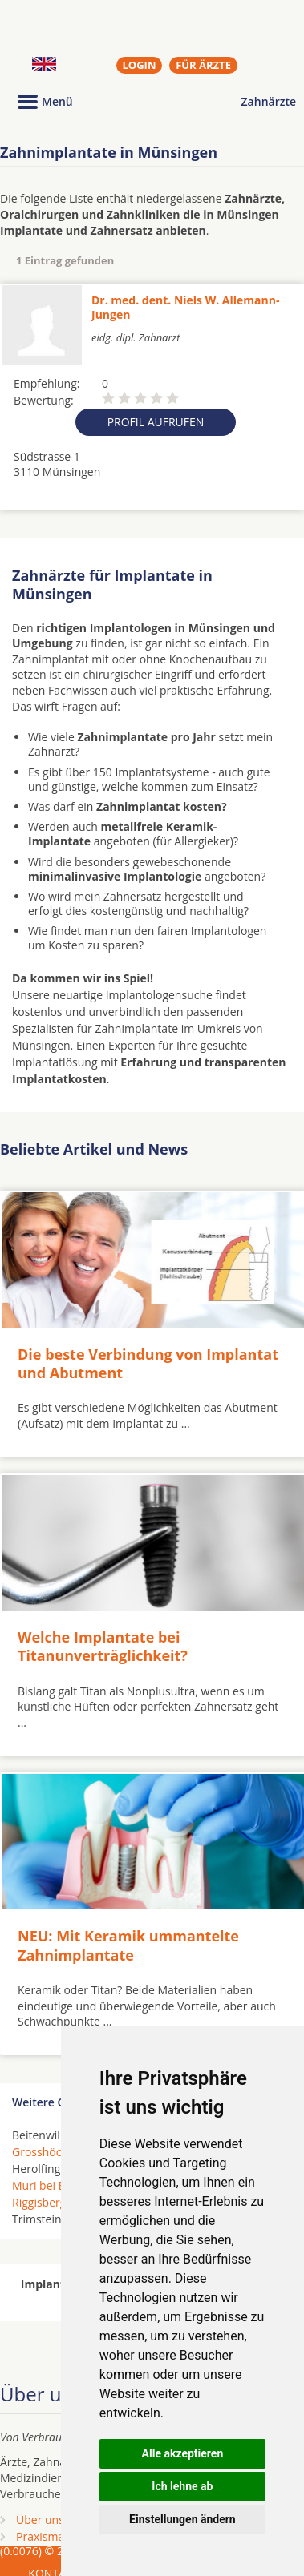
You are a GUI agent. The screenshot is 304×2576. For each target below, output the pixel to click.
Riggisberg (39, 2202)
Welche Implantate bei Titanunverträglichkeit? (103, 1646)
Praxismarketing (58, 2536)
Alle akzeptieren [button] (183, 2453)
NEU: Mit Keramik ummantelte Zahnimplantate (128, 1945)
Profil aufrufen (156, 421)
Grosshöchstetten (58, 2151)
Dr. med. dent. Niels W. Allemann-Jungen (185, 307)
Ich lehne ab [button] (182, 2486)
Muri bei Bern (47, 2185)
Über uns (40, 2519)
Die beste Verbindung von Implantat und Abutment (148, 1363)
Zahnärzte (268, 101)
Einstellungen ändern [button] (182, 2519)
